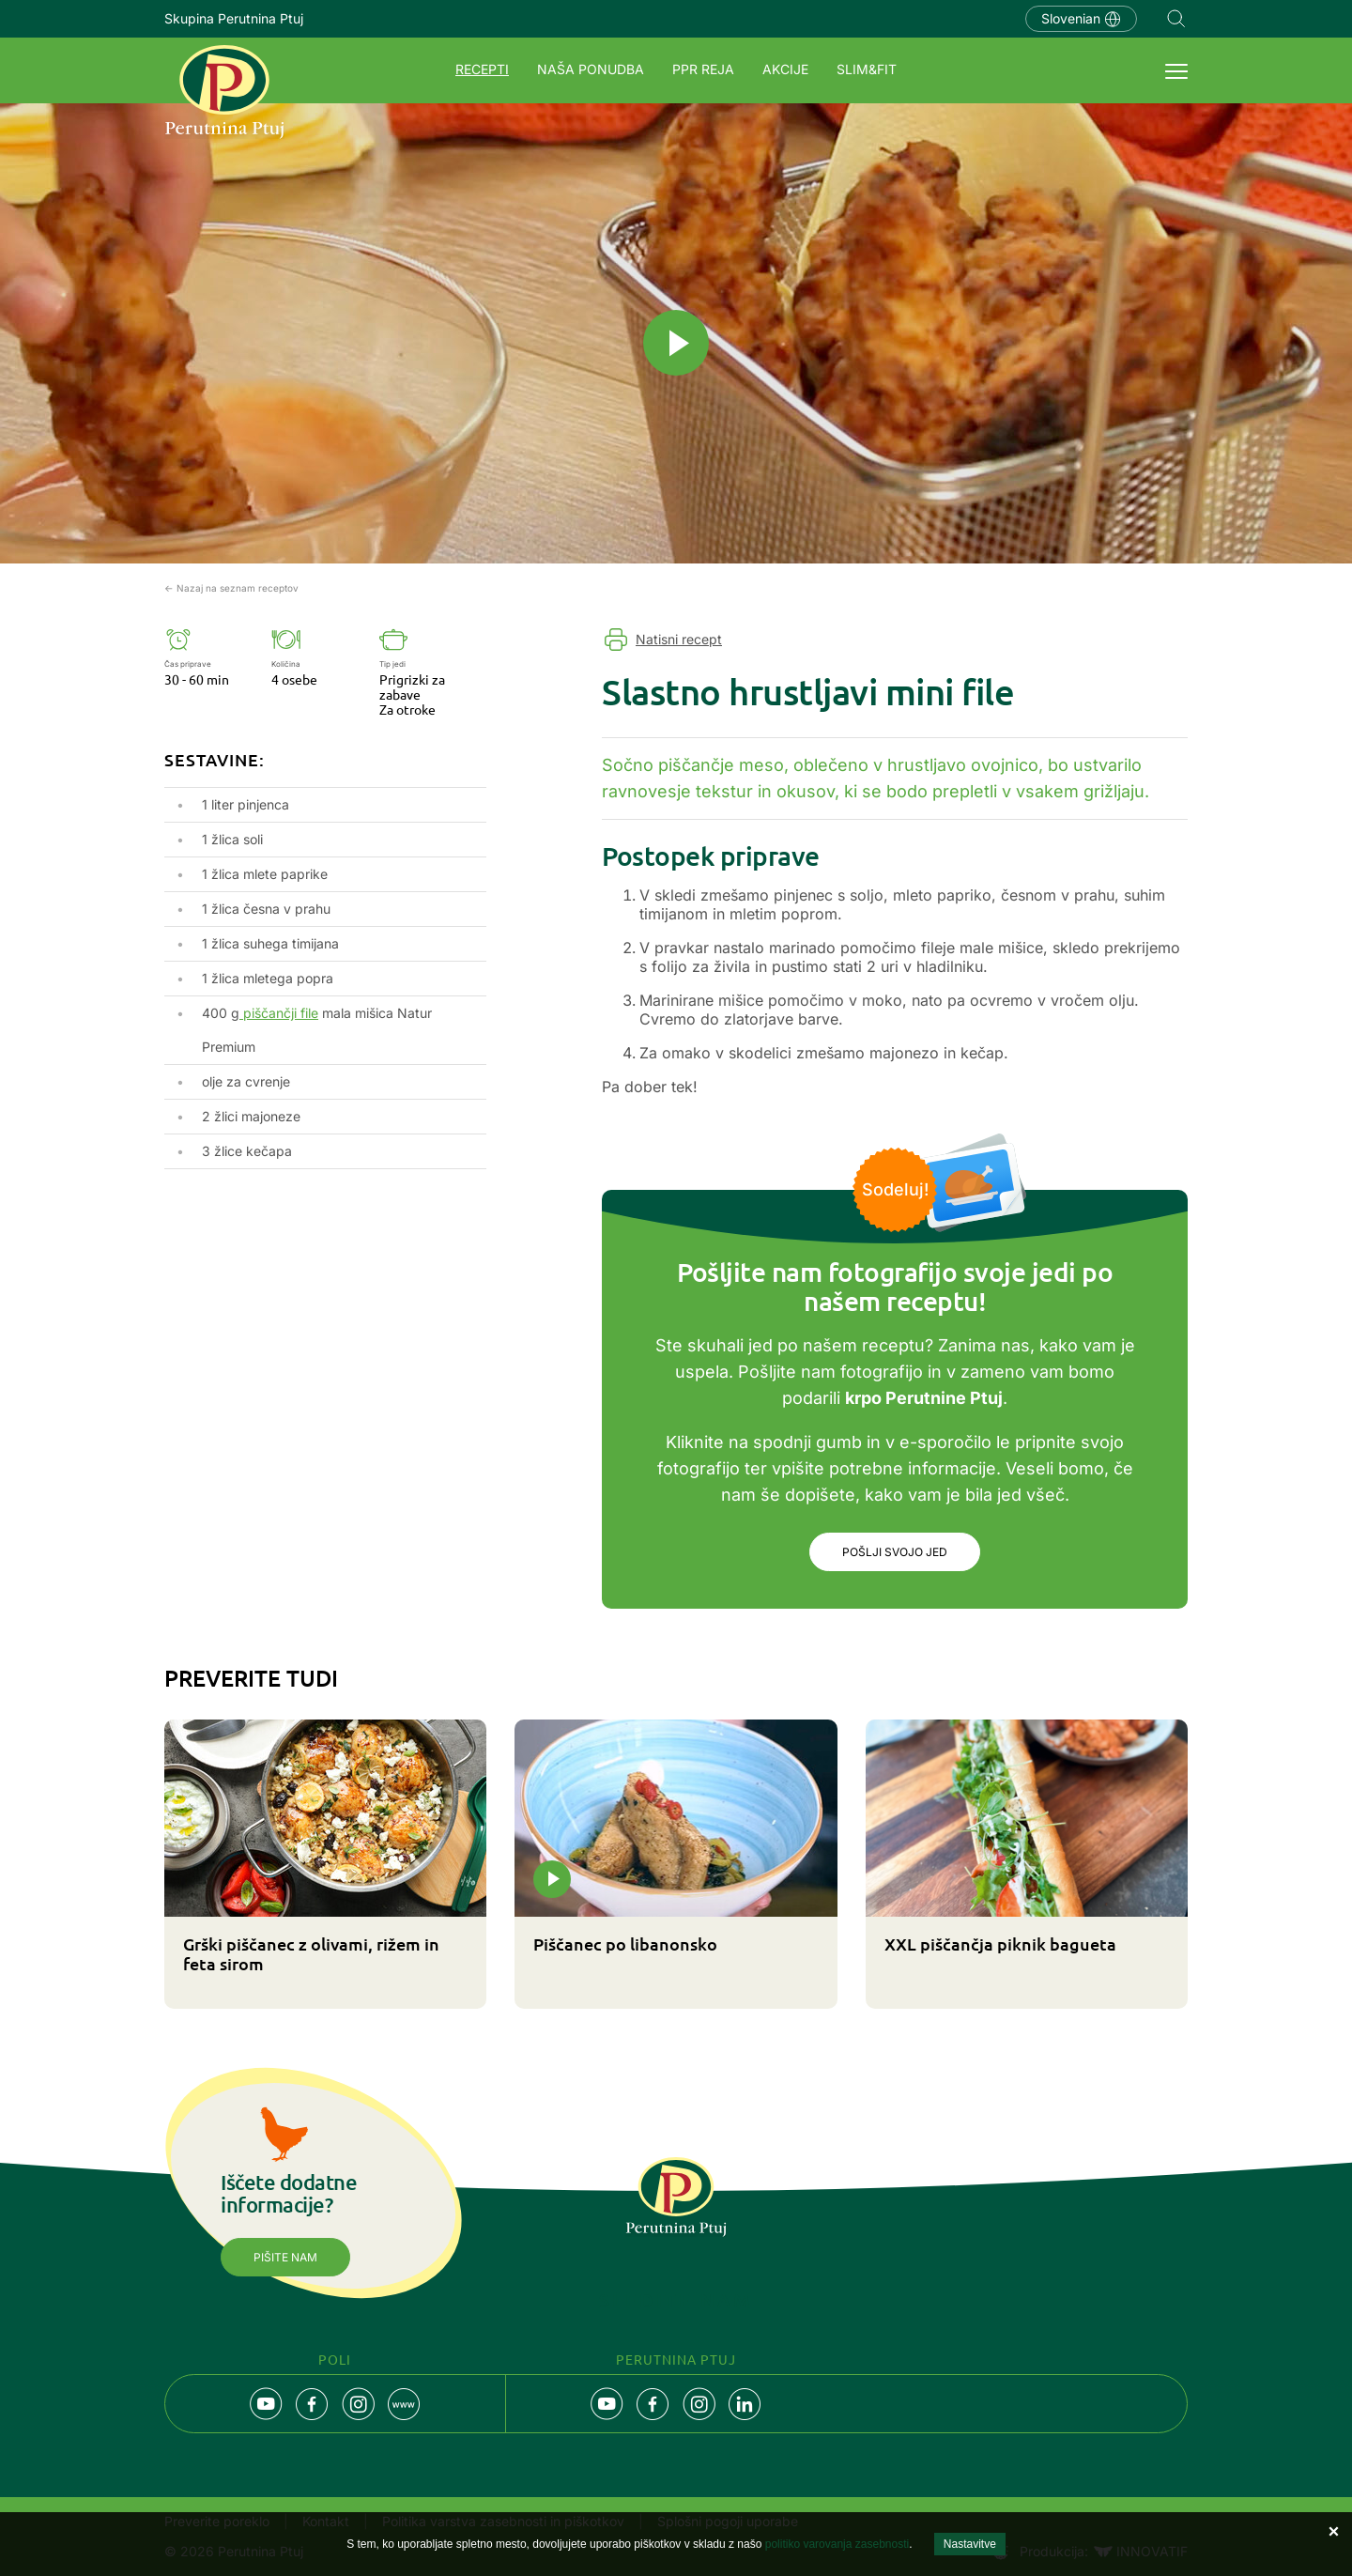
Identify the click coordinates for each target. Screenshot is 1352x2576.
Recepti (482, 69)
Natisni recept (679, 639)
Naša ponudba (590, 69)
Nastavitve (970, 2544)
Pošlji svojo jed (894, 1552)
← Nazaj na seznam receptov (231, 588)
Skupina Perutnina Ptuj (233, 18)
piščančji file (278, 1013)
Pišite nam (285, 2257)
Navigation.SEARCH (1176, 19)
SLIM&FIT (867, 69)
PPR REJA (703, 69)
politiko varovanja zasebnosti (837, 2544)
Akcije (785, 69)
